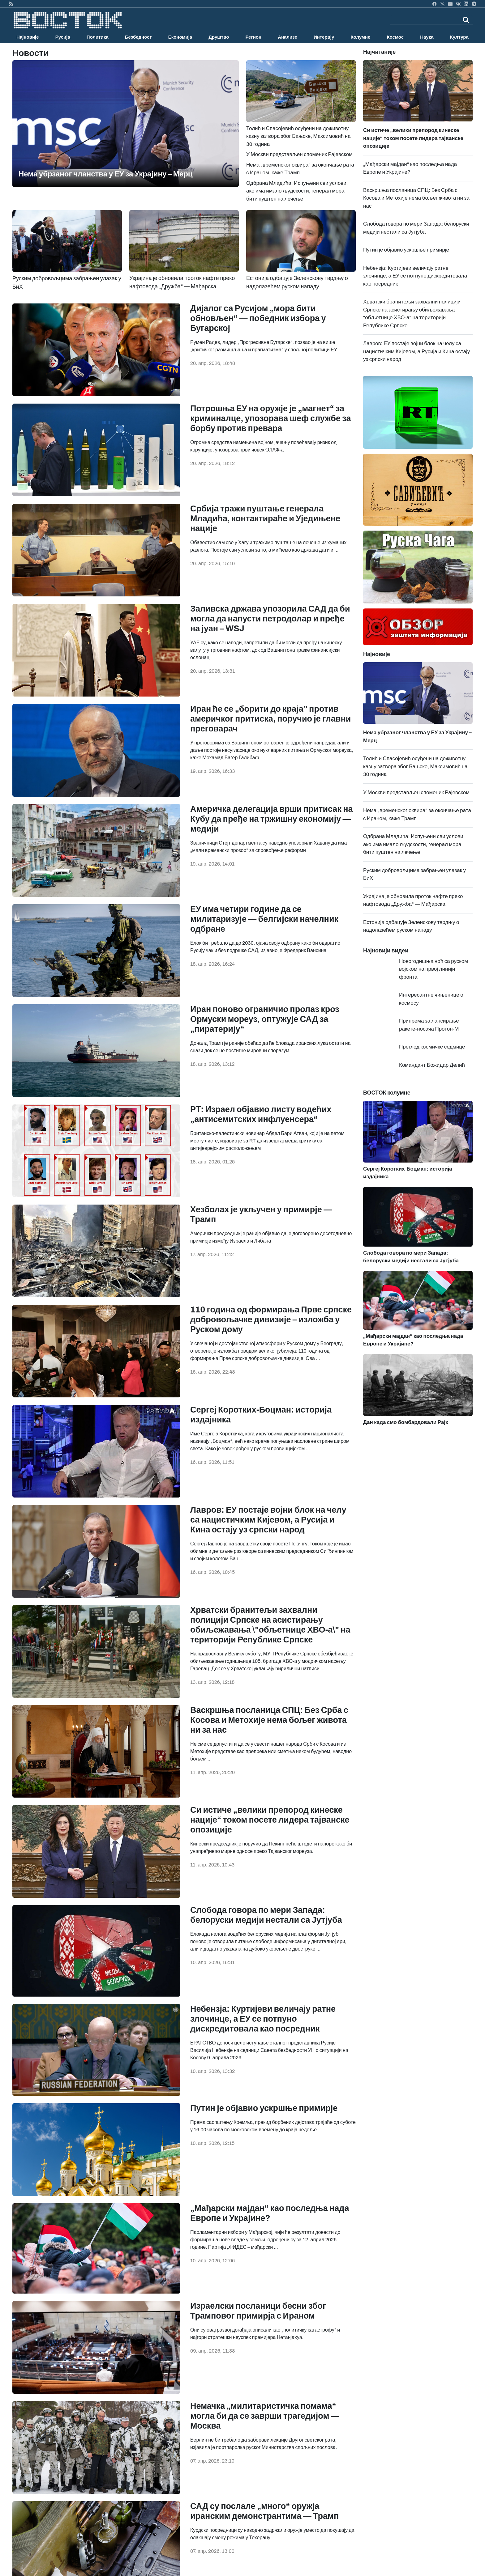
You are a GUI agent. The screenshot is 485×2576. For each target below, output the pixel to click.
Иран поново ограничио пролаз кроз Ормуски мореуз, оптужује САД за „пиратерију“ (264, 1019)
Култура (459, 37)
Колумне (360, 37)
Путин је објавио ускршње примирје (263, 2108)
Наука (426, 37)
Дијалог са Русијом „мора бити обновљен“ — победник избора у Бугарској (258, 318)
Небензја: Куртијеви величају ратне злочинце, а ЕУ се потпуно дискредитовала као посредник (263, 2018)
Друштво (218, 37)
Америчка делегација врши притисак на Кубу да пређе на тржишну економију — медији (271, 818)
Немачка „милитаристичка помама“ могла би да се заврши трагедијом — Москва (264, 2415)
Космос (395, 37)
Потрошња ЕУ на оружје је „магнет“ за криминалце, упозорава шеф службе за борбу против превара (270, 418)
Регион (253, 37)
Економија (180, 37)
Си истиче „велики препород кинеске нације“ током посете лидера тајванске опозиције (270, 1819)
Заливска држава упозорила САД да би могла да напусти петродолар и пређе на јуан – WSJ (270, 618)
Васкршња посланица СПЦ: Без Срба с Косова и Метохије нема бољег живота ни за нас (269, 1720)
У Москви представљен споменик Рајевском (299, 154)
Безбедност (138, 37)
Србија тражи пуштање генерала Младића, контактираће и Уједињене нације (265, 518)
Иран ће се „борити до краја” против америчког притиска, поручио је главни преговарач (270, 718)
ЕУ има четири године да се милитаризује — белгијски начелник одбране (264, 919)
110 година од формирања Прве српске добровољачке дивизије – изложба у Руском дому (271, 1319)
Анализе (287, 37)
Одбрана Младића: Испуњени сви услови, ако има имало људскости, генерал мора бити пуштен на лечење (297, 191)
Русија (62, 37)
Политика (98, 37)
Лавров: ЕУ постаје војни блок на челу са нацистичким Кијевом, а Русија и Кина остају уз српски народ (268, 1519)
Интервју (324, 37)
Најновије (27, 37)
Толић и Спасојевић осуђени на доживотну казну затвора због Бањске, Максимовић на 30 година (415, 766)
